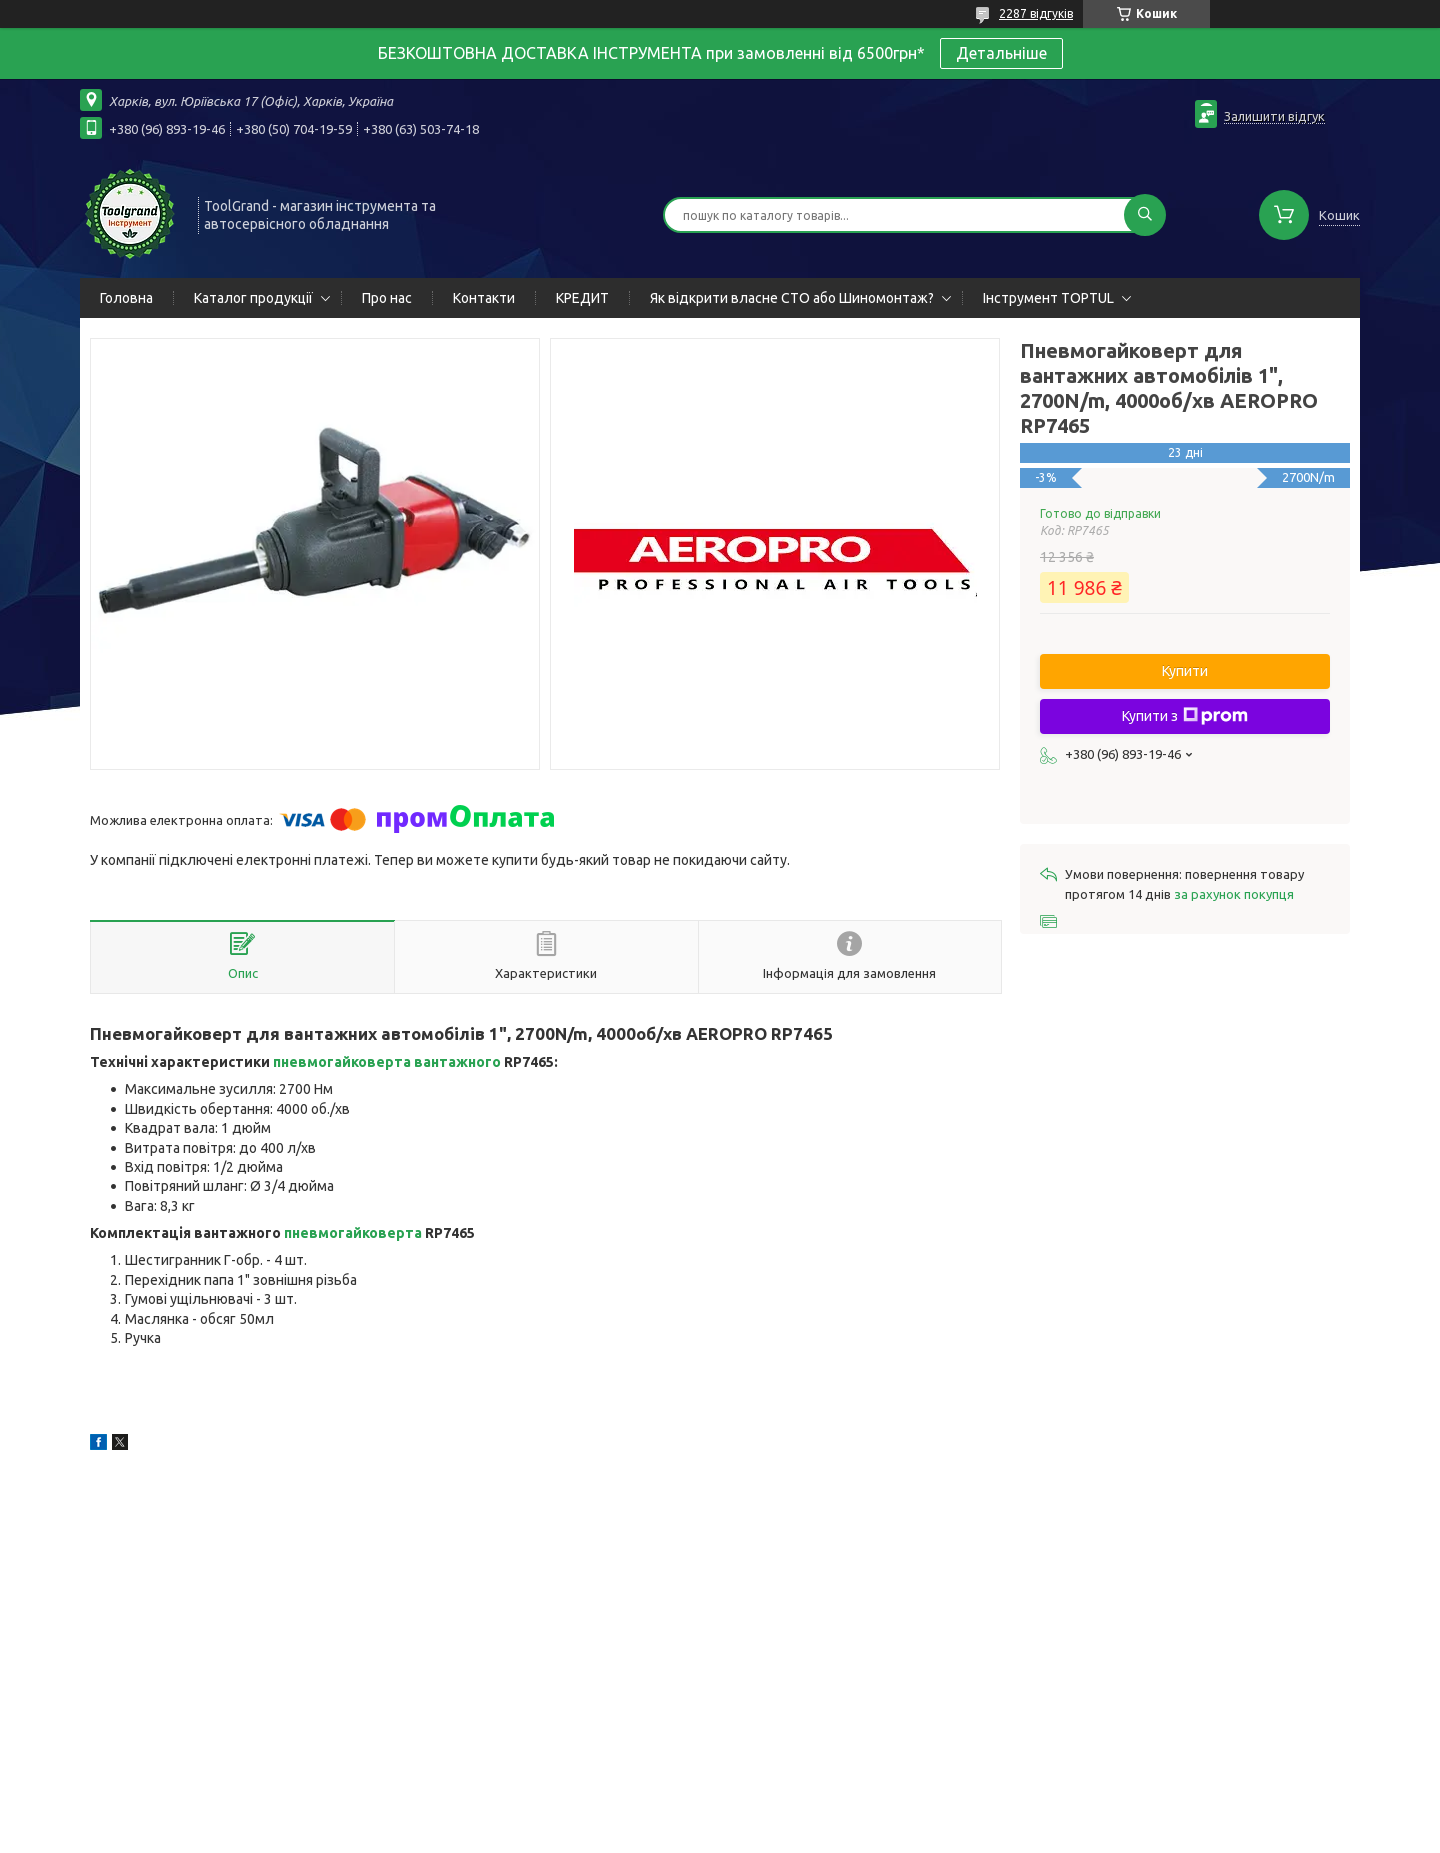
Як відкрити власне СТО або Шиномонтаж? (792, 298)
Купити (1185, 671)
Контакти (484, 298)
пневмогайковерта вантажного (387, 1062)
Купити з (1185, 716)
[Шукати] (1145, 215)
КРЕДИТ (582, 298)
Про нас (387, 298)
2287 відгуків (1036, 13)
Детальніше (1001, 53)
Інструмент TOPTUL (1048, 298)
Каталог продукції (253, 298)
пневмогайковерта (353, 1233)
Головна (126, 298)
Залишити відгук (1274, 116)
